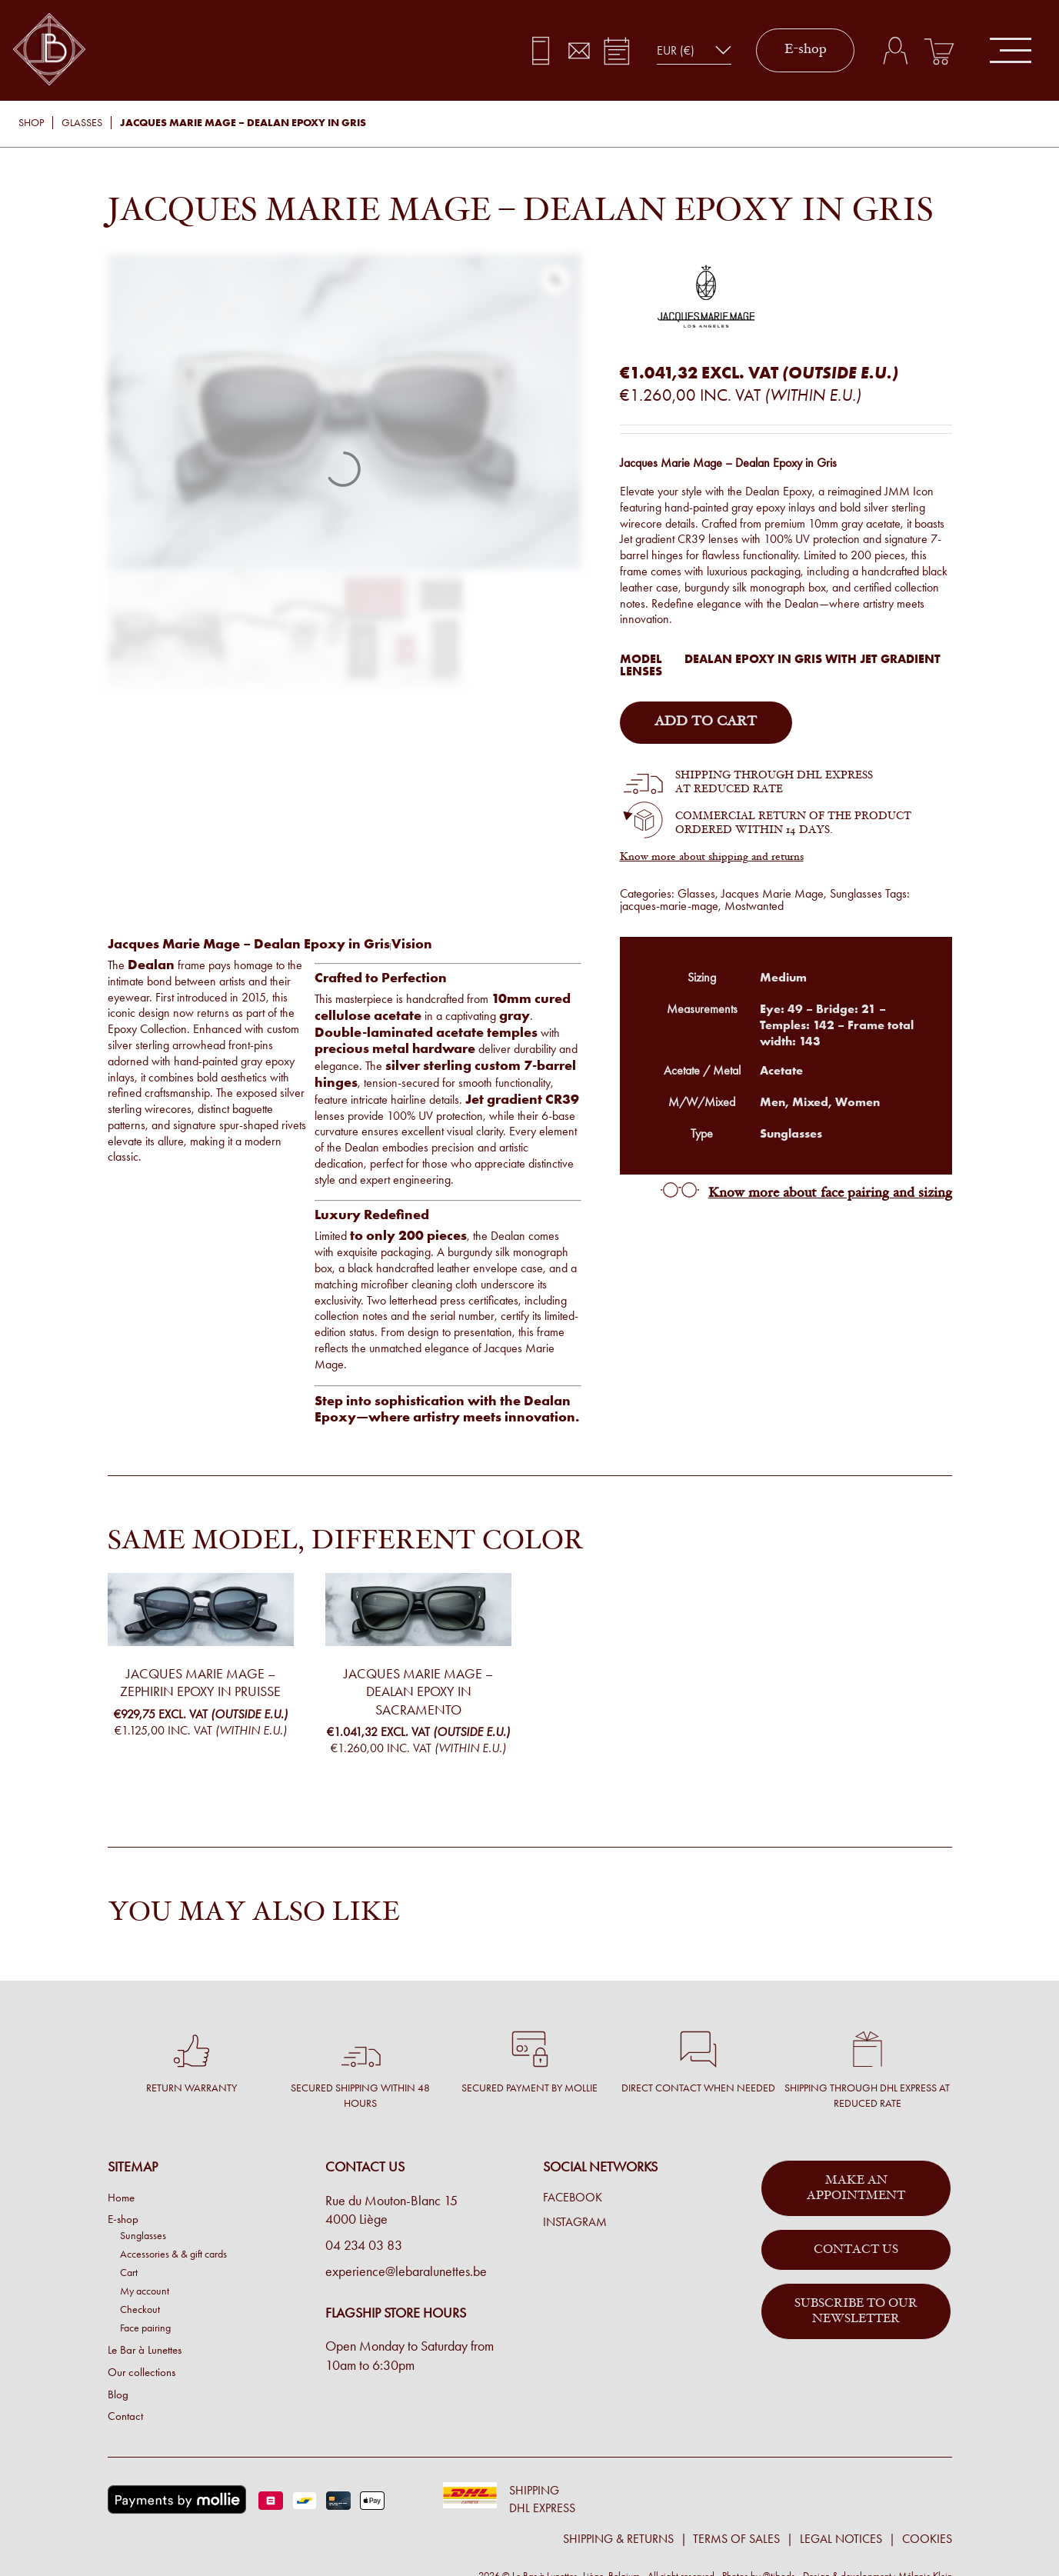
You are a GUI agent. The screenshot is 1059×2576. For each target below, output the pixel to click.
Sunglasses (856, 893)
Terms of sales (736, 2538)
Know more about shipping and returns (712, 857)
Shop (31, 122)
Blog (118, 2394)
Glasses (82, 122)
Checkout (140, 2309)
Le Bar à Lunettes (144, 2350)
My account (144, 2290)
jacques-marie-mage (669, 905)
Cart (129, 2272)
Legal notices (841, 2538)
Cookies (927, 2538)
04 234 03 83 (363, 2245)
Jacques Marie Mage (772, 893)
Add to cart (705, 722)
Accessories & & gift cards (173, 2254)
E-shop (805, 50)
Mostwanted (754, 905)
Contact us (856, 2250)
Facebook (572, 2197)
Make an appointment (856, 2188)
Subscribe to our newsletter (855, 2311)
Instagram (575, 2222)
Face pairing (145, 2327)
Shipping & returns (618, 2538)
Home (121, 2197)
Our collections (141, 2372)
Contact (125, 2416)
